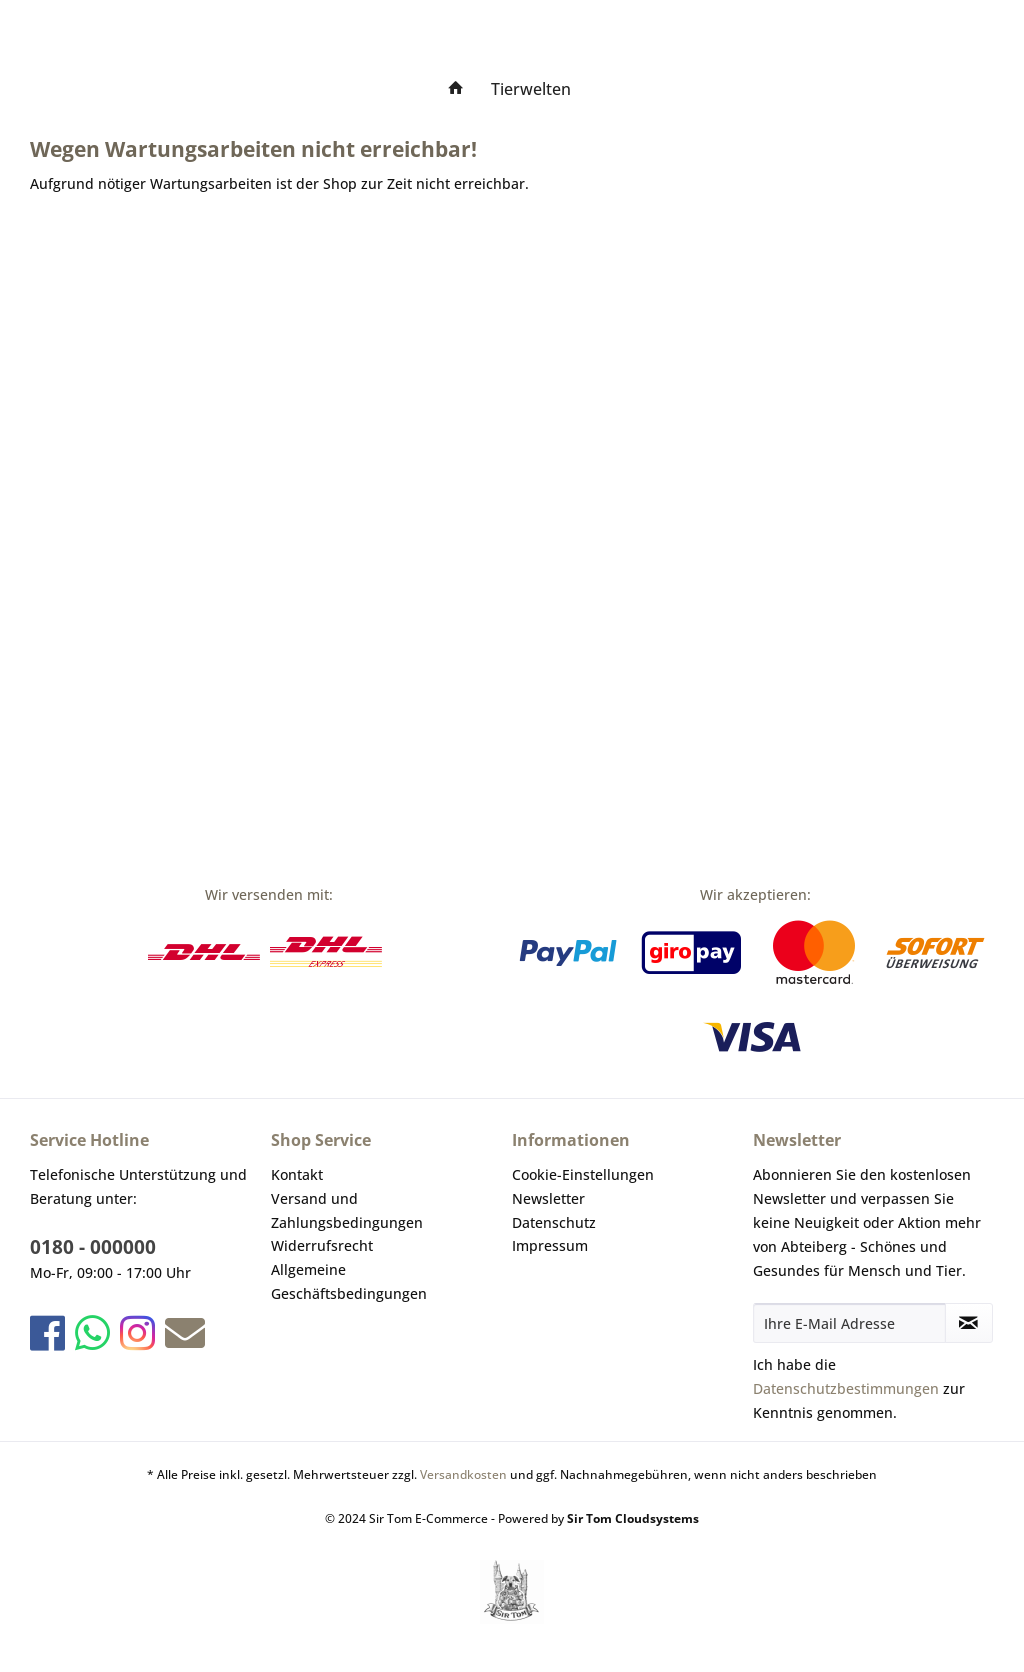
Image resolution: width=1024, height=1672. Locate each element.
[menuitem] (456, 89)
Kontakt (297, 1174)
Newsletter (548, 1198)
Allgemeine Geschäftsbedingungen (349, 1281)
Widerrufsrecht (322, 1245)
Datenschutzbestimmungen (846, 1388)
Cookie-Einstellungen (583, 1174)
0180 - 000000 (93, 1247)
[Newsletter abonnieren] (969, 1323)
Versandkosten (463, 1474)
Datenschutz (554, 1222)
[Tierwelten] (531, 89)
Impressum (550, 1245)
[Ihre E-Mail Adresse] (849, 1323)
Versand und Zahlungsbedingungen (347, 1210)
